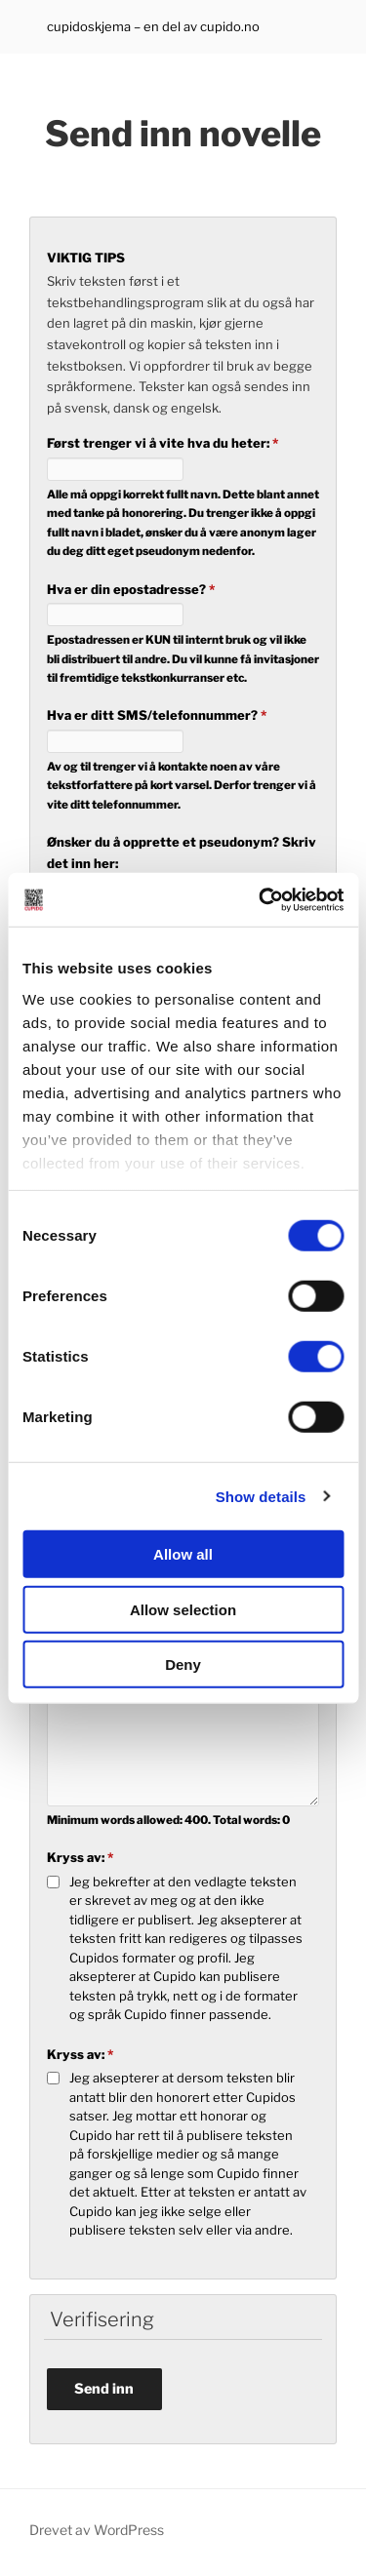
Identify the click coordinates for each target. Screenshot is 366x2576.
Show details (261, 1495)
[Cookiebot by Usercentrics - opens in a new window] (261, 899)
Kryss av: (80, 1857)
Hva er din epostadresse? (131, 589)
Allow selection (183, 1609)
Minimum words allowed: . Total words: (168, 1820)
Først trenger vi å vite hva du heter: (162, 443)
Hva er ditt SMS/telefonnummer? (156, 715)
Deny (183, 1664)
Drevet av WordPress (96, 2529)
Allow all (183, 1554)
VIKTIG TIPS (86, 257)
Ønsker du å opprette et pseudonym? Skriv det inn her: (181, 852)
